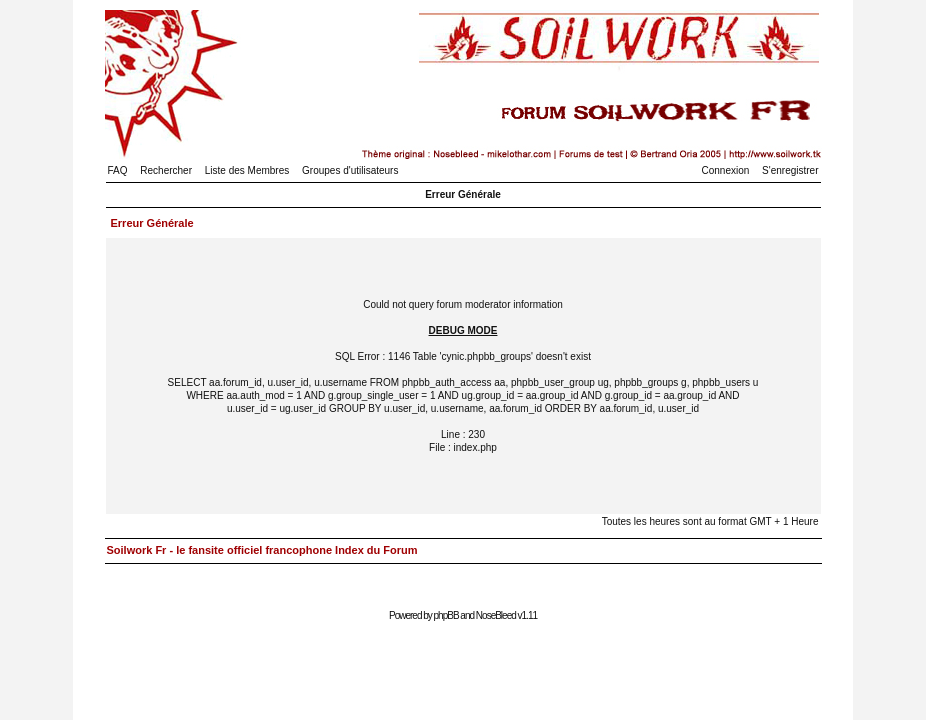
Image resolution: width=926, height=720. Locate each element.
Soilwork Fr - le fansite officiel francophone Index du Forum (262, 550)
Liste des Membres (247, 170)
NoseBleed (496, 615)
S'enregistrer (790, 170)
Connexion (726, 170)
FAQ (118, 170)
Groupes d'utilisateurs (350, 170)
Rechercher (166, 170)
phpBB (446, 615)
